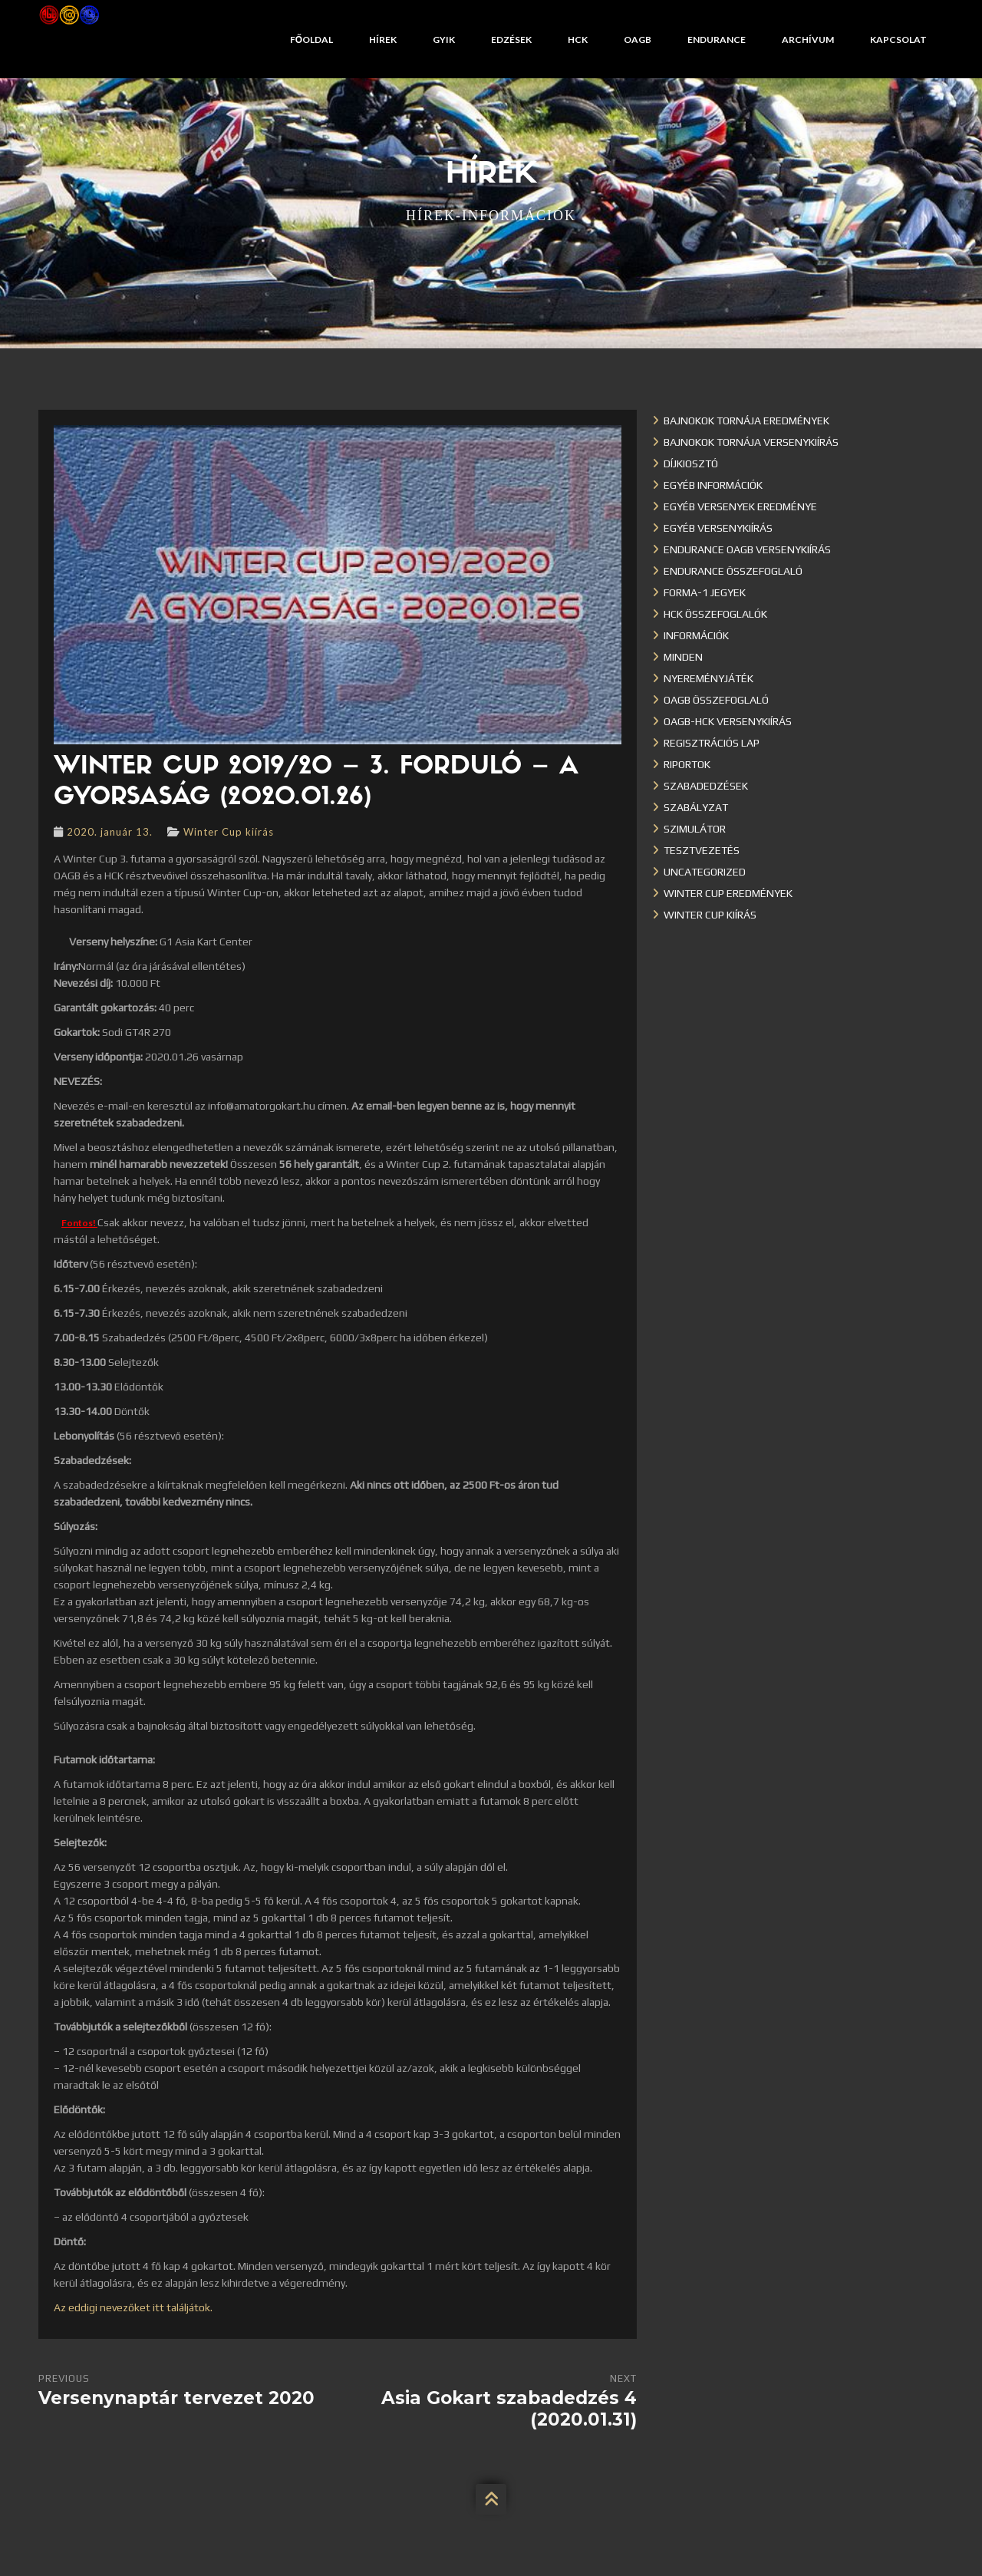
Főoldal (311, 39)
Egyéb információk (713, 485)
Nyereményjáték (708, 678)
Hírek (383, 39)
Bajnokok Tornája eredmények (746, 420)
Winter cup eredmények (728, 893)
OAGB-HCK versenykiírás (728, 721)
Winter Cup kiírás (228, 832)
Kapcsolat (898, 39)
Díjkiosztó (691, 463)
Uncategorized (705, 872)
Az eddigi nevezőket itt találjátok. (133, 2307)
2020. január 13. (110, 832)
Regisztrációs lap (712, 743)
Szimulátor (695, 829)
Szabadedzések (706, 786)
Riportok (687, 764)
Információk (696, 635)
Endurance (716, 39)
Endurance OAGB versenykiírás (747, 549)
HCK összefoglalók (715, 614)
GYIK (444, 39)
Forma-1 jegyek (705, 592)
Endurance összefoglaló (733, 571)
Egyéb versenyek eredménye (740, 506)
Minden (683, 657)
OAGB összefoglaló (716, 700)
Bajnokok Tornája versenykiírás (751, 442)
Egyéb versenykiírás (718, 528)
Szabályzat (696, 807)
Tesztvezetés (702, 850)
